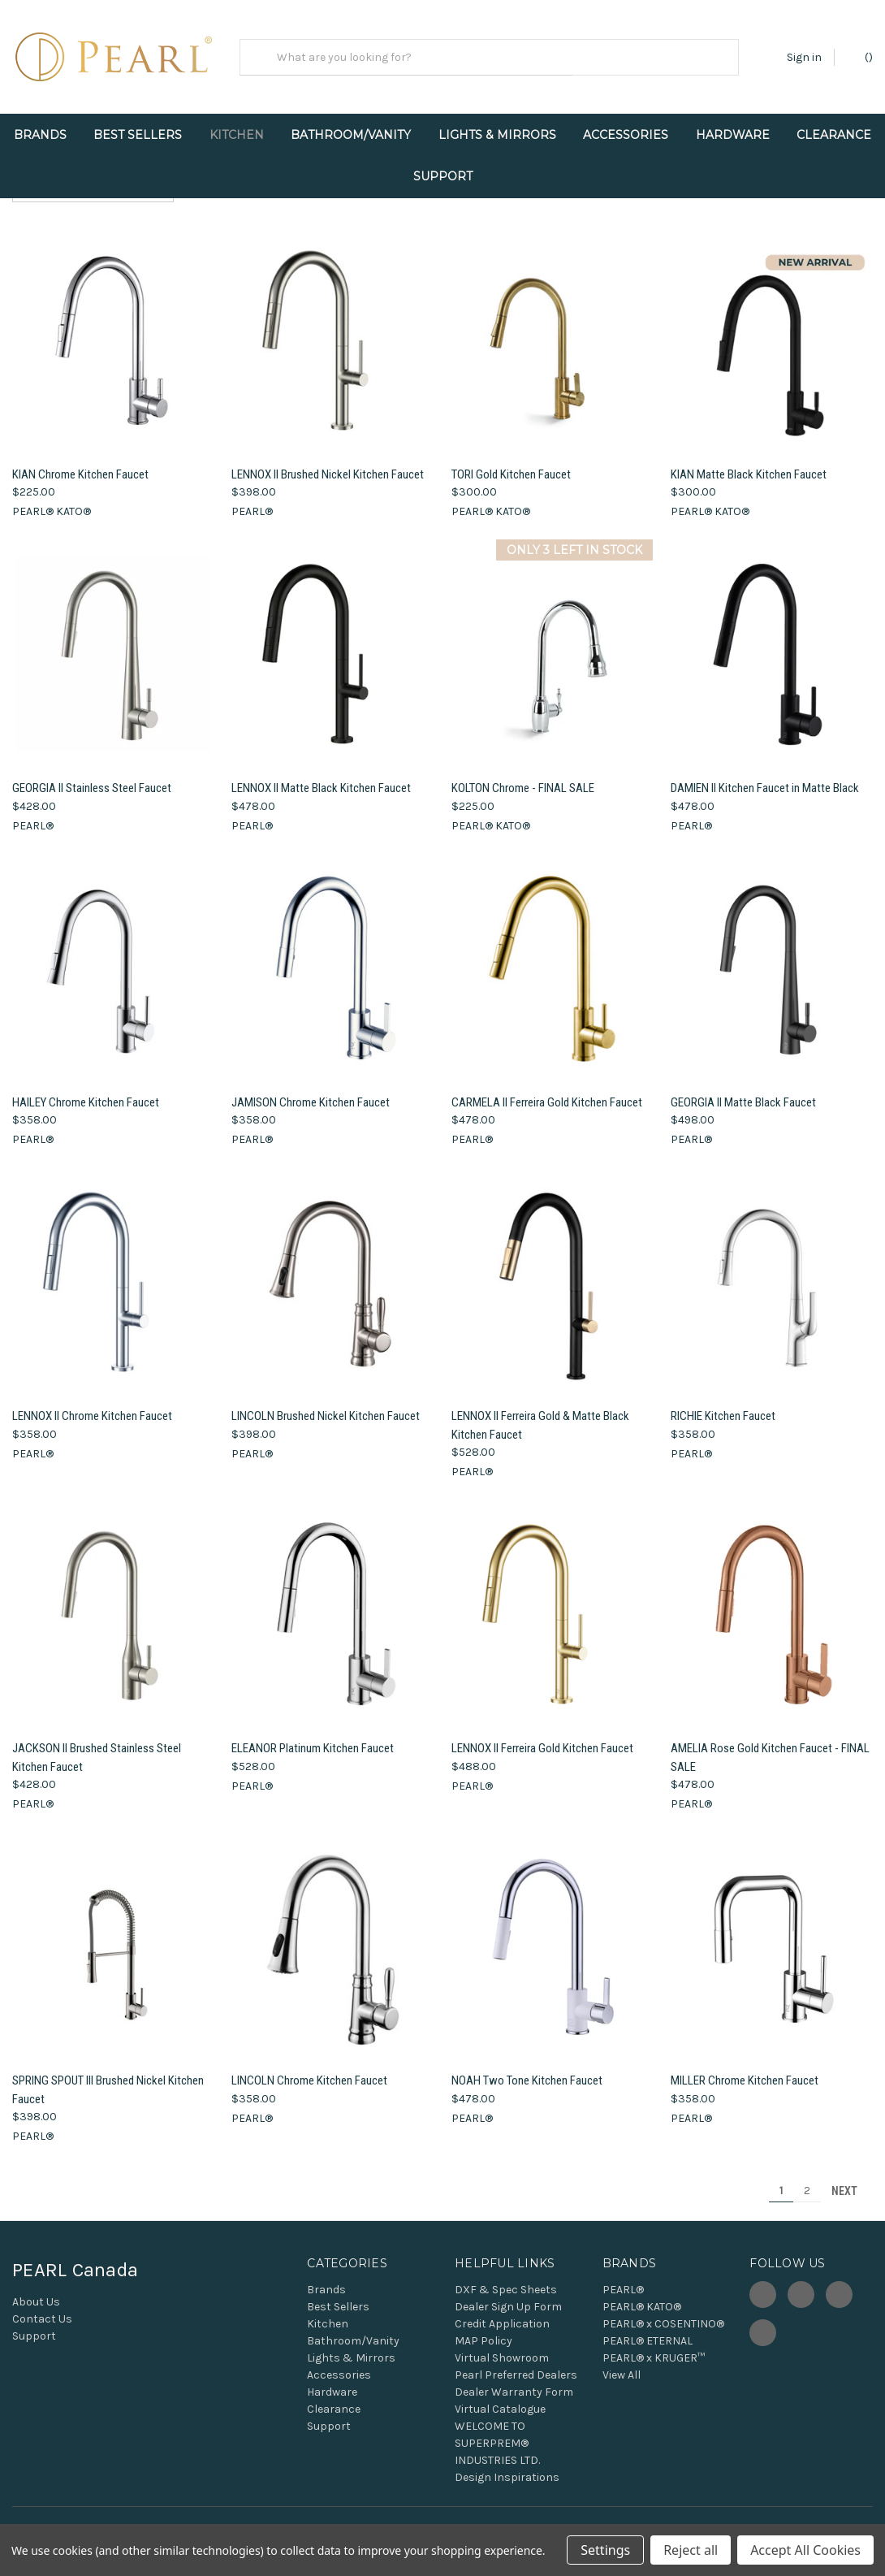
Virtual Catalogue (500, 2395)
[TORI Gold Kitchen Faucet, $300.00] (552, 326)
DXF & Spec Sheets (506, 2276)
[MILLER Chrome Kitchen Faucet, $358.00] (772, 1933)
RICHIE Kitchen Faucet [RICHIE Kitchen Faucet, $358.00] (723, 1402)
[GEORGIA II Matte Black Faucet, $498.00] (772, 954)
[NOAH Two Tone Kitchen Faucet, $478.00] (552, 1933)
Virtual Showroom (502, 2344)
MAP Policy (483, 2327)
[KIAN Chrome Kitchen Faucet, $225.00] (113, 326)
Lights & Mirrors (497, 135)
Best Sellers (137, 135)
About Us (36, 2288)
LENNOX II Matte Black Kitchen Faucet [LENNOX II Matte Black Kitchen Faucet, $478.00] (321, 774)
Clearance (833, 135)
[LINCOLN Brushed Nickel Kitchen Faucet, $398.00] (332, 1268)
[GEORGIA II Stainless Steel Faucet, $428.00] (113, 640)
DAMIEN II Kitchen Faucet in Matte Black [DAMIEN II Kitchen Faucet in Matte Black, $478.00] (765, 774)
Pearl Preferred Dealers (516, 2361)
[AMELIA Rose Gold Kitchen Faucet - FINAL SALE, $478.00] (772, 1600)
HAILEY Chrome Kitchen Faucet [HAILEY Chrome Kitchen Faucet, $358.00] (85, 1087)
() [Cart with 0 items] (861, 56)
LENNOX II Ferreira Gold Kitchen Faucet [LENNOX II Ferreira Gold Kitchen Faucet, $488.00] (542, 1734)
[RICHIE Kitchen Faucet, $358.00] (772, 1268)
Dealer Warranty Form (514, 2378)
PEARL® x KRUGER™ (653, 2344)
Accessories (625, 135)
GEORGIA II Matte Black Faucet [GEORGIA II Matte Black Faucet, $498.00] (743, 1087)
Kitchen (236, 135)
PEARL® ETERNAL (647, 2327)
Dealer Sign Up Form (508, 2293)
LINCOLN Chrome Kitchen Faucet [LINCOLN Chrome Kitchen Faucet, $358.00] (309, 2066)
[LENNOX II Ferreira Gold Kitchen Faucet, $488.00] (552, 1600)
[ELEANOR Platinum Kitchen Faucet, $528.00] (332, 1600)
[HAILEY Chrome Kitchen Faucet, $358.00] (113, 954)
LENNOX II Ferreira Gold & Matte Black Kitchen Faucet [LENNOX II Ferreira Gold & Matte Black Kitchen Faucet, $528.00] (540, 1411)
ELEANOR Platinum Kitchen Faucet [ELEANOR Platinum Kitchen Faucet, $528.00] (312, 1734)
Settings (605, 2550)
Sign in (804, 57)
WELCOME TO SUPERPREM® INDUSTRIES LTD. (497, 2429)
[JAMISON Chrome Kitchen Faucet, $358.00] (332, 954)
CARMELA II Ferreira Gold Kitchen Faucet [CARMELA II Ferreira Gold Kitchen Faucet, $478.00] (546, 1087)
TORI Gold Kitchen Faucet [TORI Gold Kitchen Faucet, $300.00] (511, 459)
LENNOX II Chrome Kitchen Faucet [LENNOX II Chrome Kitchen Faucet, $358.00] (92, 1402)
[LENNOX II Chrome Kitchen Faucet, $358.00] (113, 1268)
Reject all (690, 2550)
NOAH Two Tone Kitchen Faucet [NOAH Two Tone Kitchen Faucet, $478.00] (526, 2066)
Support (443, 176)
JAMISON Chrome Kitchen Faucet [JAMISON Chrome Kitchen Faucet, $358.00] (310, 1087)
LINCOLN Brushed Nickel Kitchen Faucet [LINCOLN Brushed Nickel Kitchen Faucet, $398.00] (325, 1402)
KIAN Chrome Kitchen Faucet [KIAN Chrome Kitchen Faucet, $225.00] (80, 459)
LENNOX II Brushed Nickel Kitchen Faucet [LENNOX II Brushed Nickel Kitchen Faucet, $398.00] (327, 459)
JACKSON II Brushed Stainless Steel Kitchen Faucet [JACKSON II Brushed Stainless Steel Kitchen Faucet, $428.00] (96, 1743)
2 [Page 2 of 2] (807, 2177)
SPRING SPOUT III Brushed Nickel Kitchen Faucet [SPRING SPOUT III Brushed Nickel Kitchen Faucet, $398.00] (108, 2076)
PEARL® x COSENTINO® (663, 2310)
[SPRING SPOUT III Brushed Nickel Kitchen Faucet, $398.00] (113, 1933)
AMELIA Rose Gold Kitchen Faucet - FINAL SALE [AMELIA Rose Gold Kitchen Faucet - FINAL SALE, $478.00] (770, 1743)
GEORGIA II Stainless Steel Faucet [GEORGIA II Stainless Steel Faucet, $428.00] (91, 774)
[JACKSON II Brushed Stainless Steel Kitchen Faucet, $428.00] (113, 1600)
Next (851, 2177)
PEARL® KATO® (641, 2293)
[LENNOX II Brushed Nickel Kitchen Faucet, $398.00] (332, 326)
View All (621, 2361)
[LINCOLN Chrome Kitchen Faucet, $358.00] (332, 1933)
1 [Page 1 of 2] (781, 2177)
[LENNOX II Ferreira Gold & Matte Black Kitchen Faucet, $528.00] (552, 1268)
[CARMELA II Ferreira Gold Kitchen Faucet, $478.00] (552, 954)
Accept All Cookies (805, 2550)
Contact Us (42, 2305)
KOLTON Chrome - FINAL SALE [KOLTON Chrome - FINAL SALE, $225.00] (522, 774)
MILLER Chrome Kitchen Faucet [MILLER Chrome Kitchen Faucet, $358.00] (744, 2066)
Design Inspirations (507, 2463)
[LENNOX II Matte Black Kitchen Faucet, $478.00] (332, 640)
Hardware (733, 135)
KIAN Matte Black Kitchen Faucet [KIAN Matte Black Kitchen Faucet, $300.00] (749, 459)
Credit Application (502, 2310)
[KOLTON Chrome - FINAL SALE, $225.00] (552, 640)
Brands (40, 135)
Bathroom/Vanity (351, 135)
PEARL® (623, 2276)
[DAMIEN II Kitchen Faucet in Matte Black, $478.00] (772, 640)
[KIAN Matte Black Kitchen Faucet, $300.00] (772, 326)
